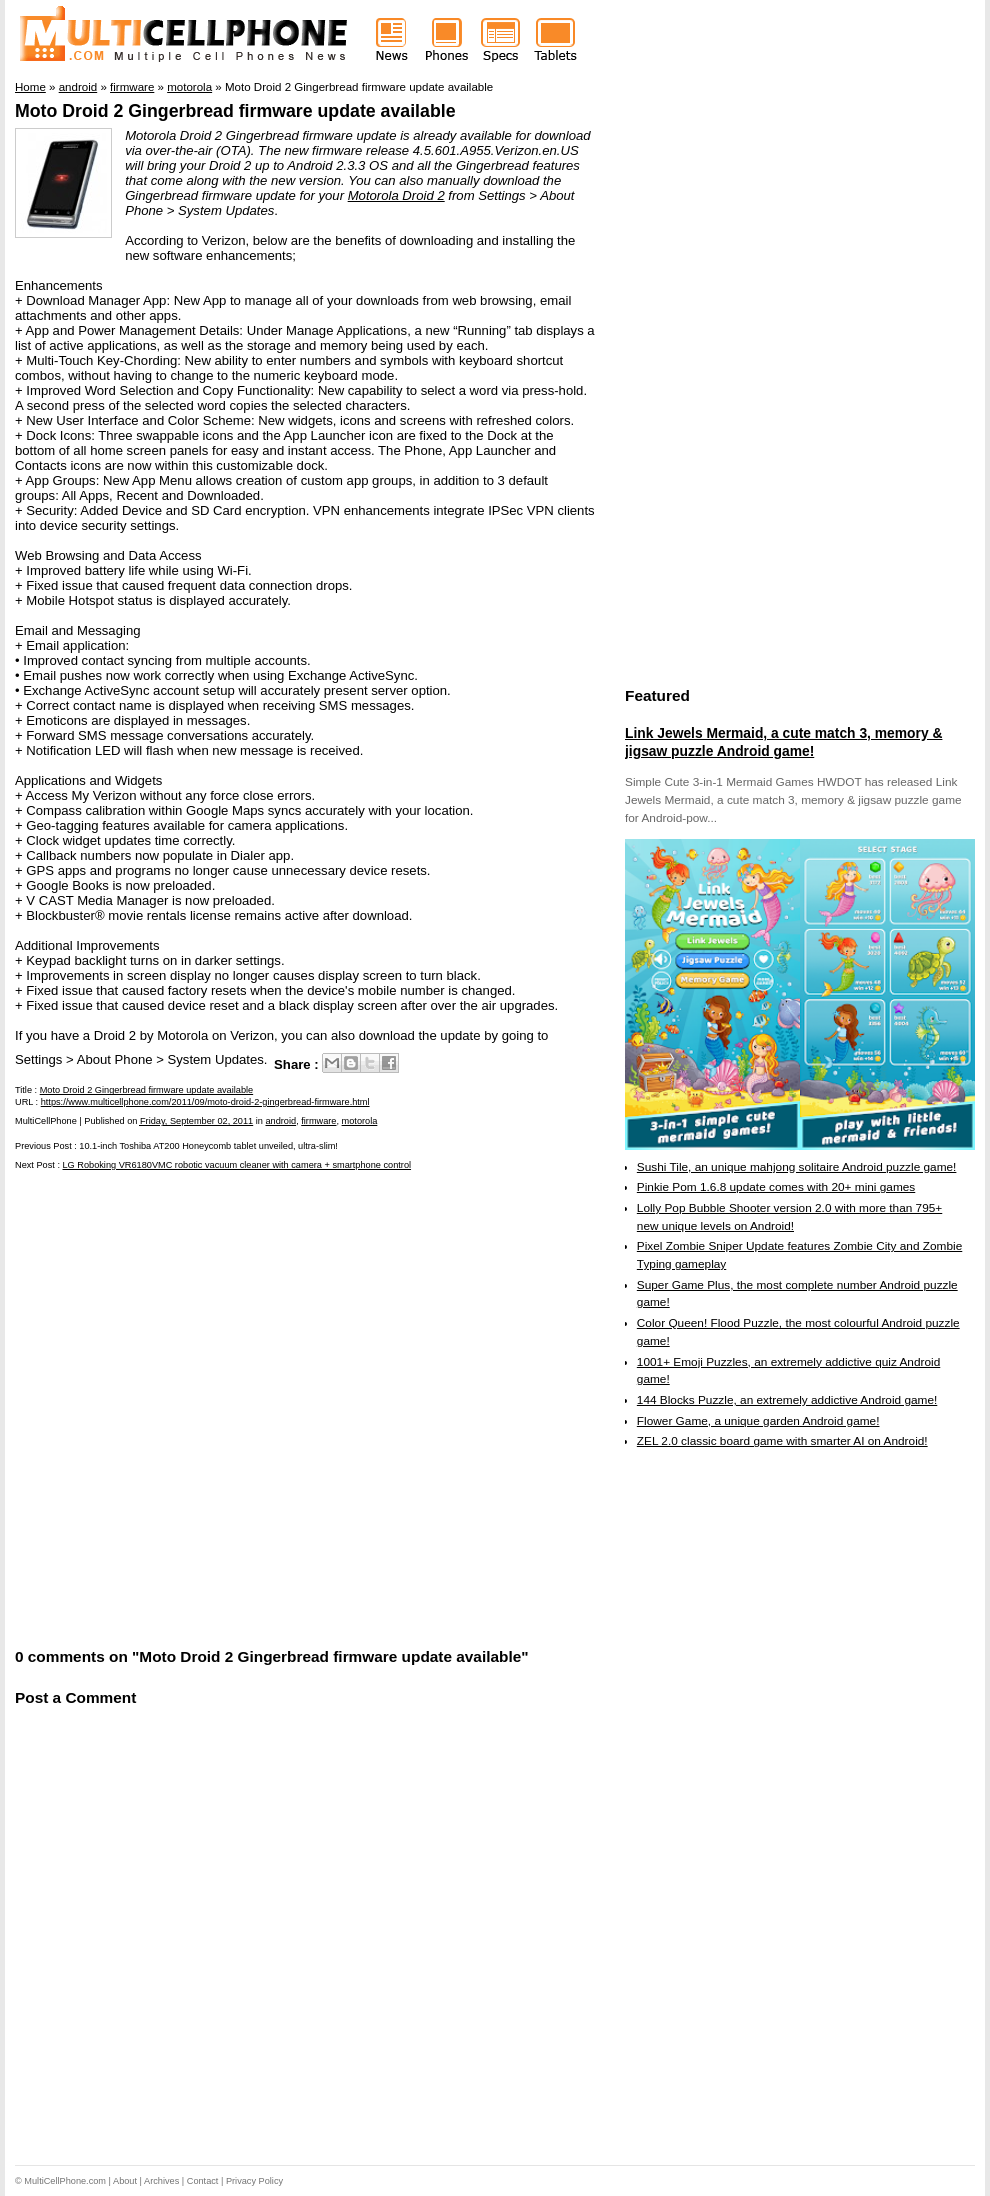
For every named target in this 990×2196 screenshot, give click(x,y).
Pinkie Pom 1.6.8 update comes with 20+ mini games (776, 1187)
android (280, 1121)
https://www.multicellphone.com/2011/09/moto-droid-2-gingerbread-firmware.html (205, 1102)
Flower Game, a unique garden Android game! (758, 1421)
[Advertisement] (221, 1407)
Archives (161, 2181)
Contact (203, 2181)
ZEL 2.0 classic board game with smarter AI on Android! (782, 1441)
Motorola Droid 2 (396, 195)
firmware (318, 1121)
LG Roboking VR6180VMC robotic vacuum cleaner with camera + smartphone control (237, 1165)
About (125, 2181)
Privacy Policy (254, 2181)
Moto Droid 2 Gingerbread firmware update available (235, 111)
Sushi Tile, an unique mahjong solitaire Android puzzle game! (797, 1167)
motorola (360, 1121)
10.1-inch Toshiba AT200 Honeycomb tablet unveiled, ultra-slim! (208, 1146)
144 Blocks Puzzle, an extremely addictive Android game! (787, 1400)
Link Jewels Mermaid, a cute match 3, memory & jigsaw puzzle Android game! (783, 742)
